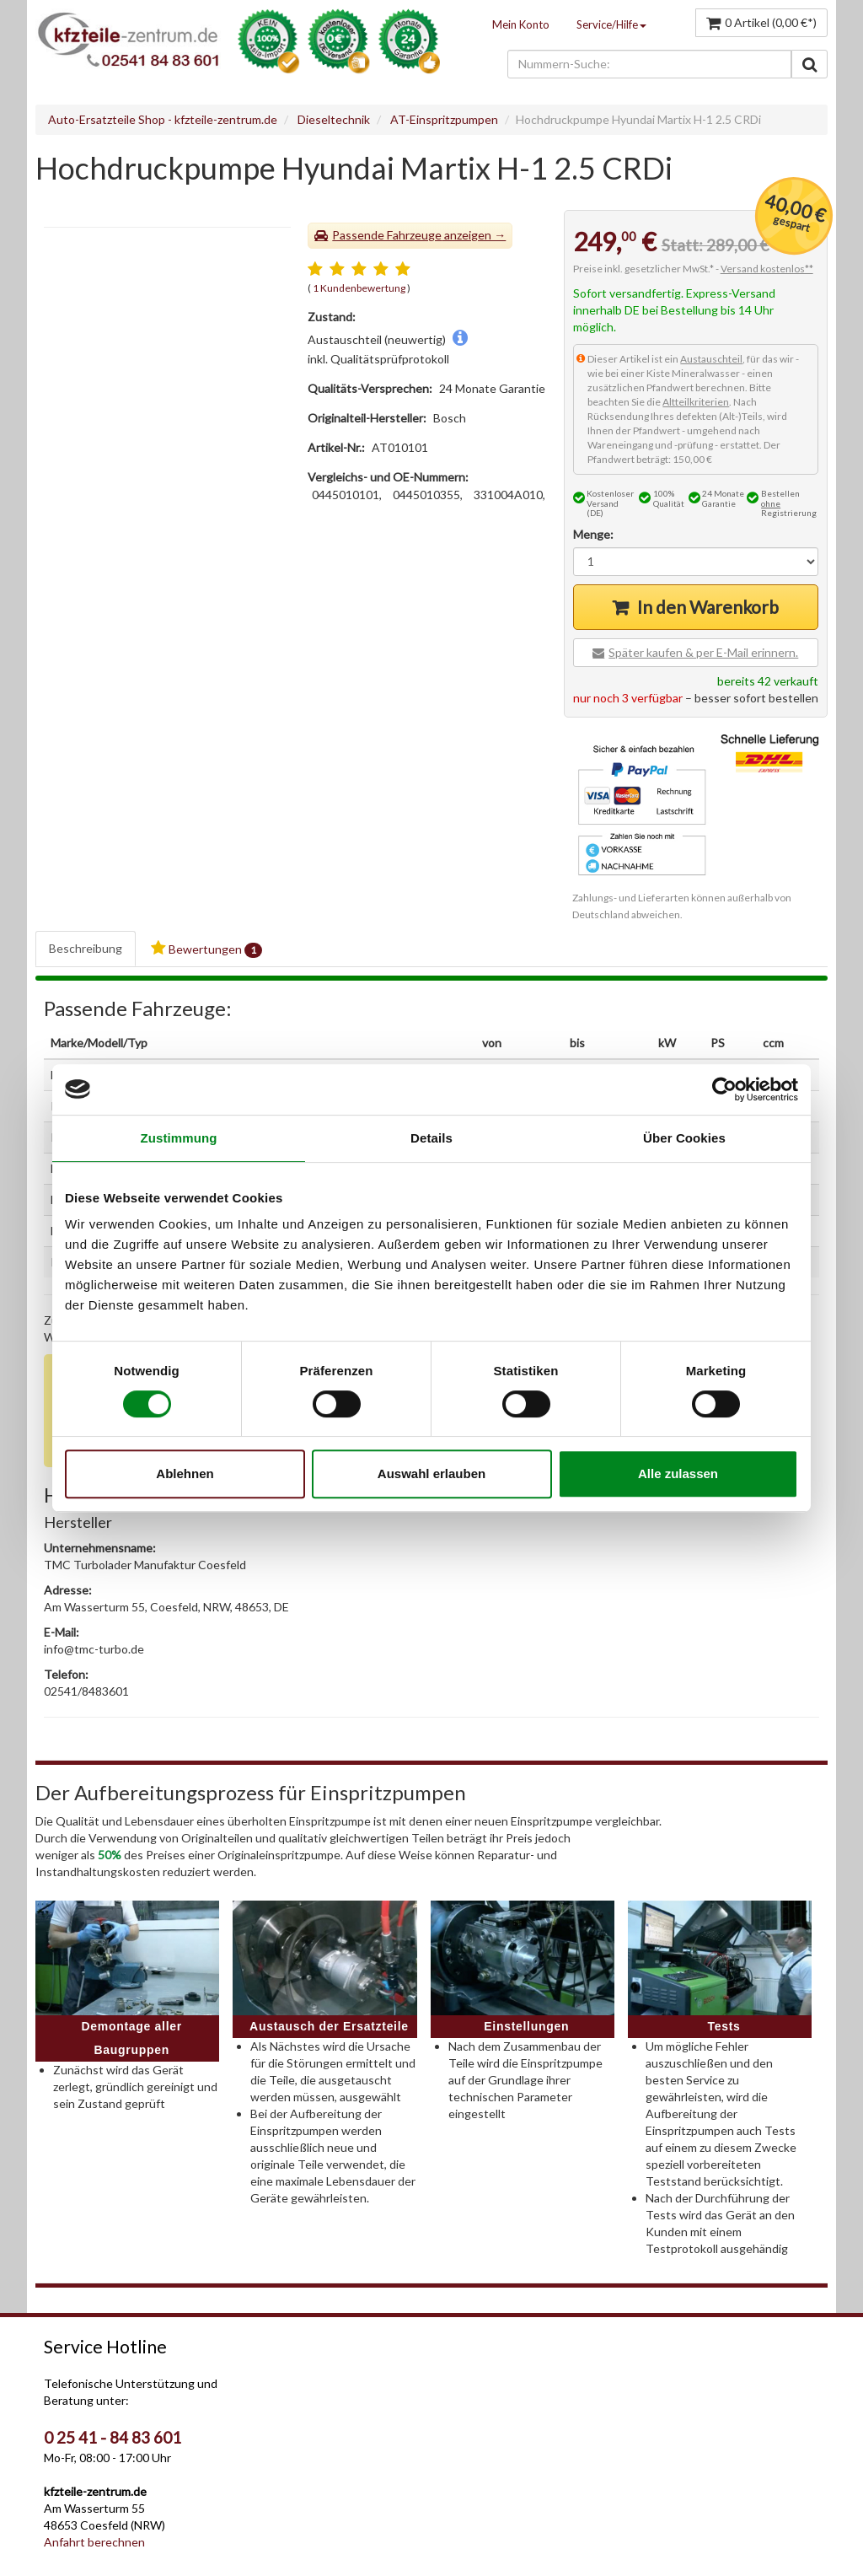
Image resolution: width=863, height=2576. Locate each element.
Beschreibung (85, 948)
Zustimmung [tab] (179, 1138)
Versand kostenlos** (767, 268)
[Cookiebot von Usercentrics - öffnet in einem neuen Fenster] (724, 1089)
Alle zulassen (678, 1473)
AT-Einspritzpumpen (444, 119)
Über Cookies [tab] (684, 1138)
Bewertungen (206, 949)
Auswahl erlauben (431, 1473)
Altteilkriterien (695, 401)
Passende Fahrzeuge (387, 235)
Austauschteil (711, 358)
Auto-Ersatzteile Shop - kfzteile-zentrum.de (162, 119)
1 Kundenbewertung (359, 288)
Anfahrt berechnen (94, 2542)
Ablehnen (184, 1473)
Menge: (593, 534)
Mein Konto (520, 24)
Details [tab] (431, 1138)
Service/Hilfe (611, 24)
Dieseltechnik (333, 119)
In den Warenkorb (708, 606)
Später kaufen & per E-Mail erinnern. (703, 652)
